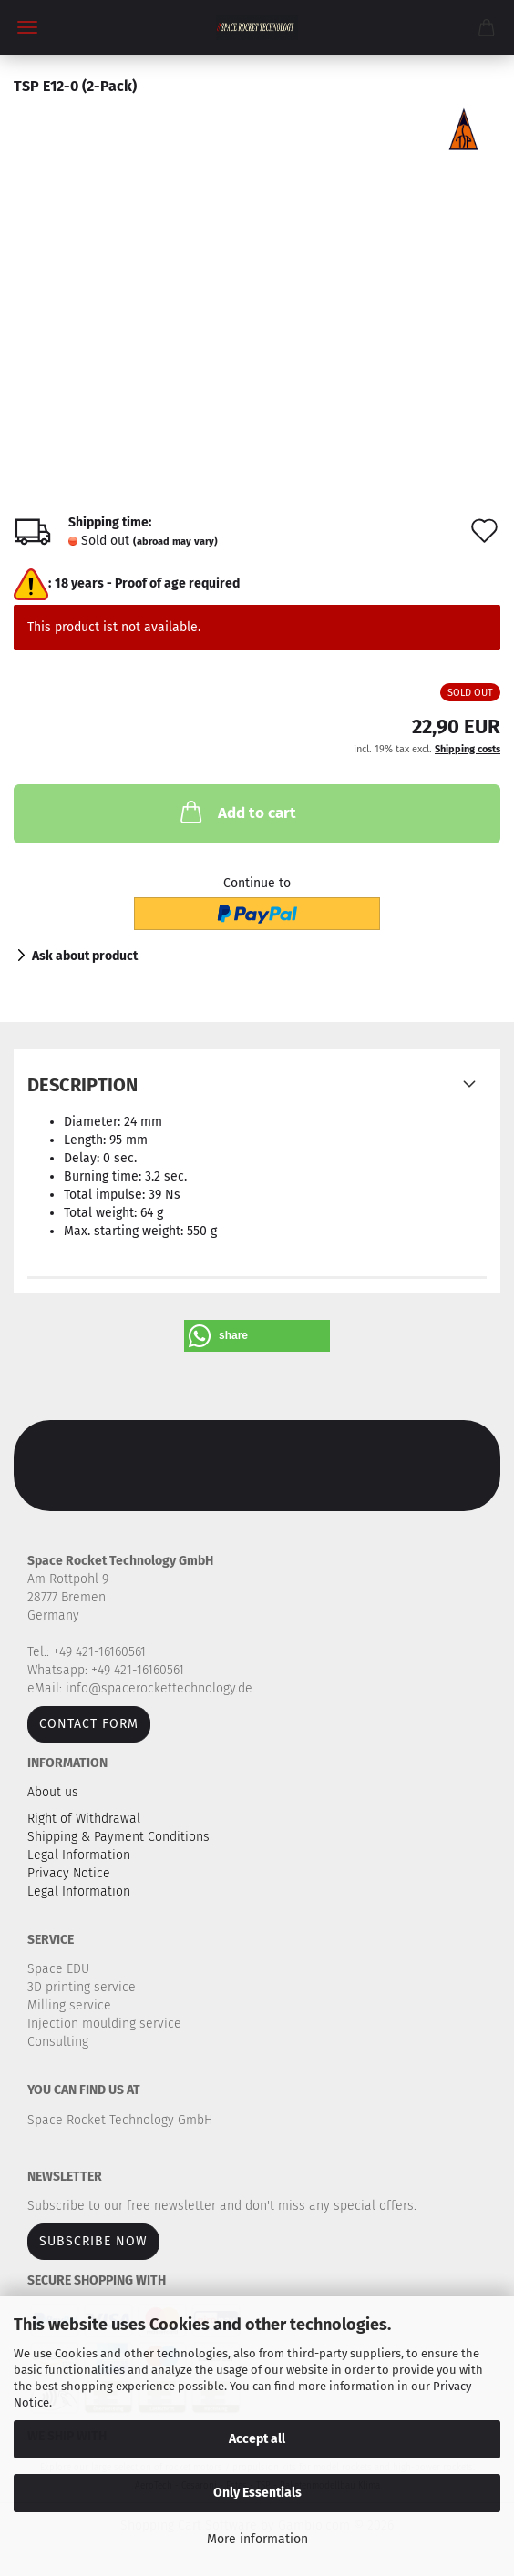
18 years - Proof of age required (147, 583)
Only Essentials (257, 2492)
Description (82, 1085)
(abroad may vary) (175, 541)
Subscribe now (93, 2241)
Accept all (257, 2439)
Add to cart (236, 811)
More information (257, 2539)
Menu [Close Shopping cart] (27, 27)
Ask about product (85, 956)
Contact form (89, 1724)
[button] (257, 1336)
